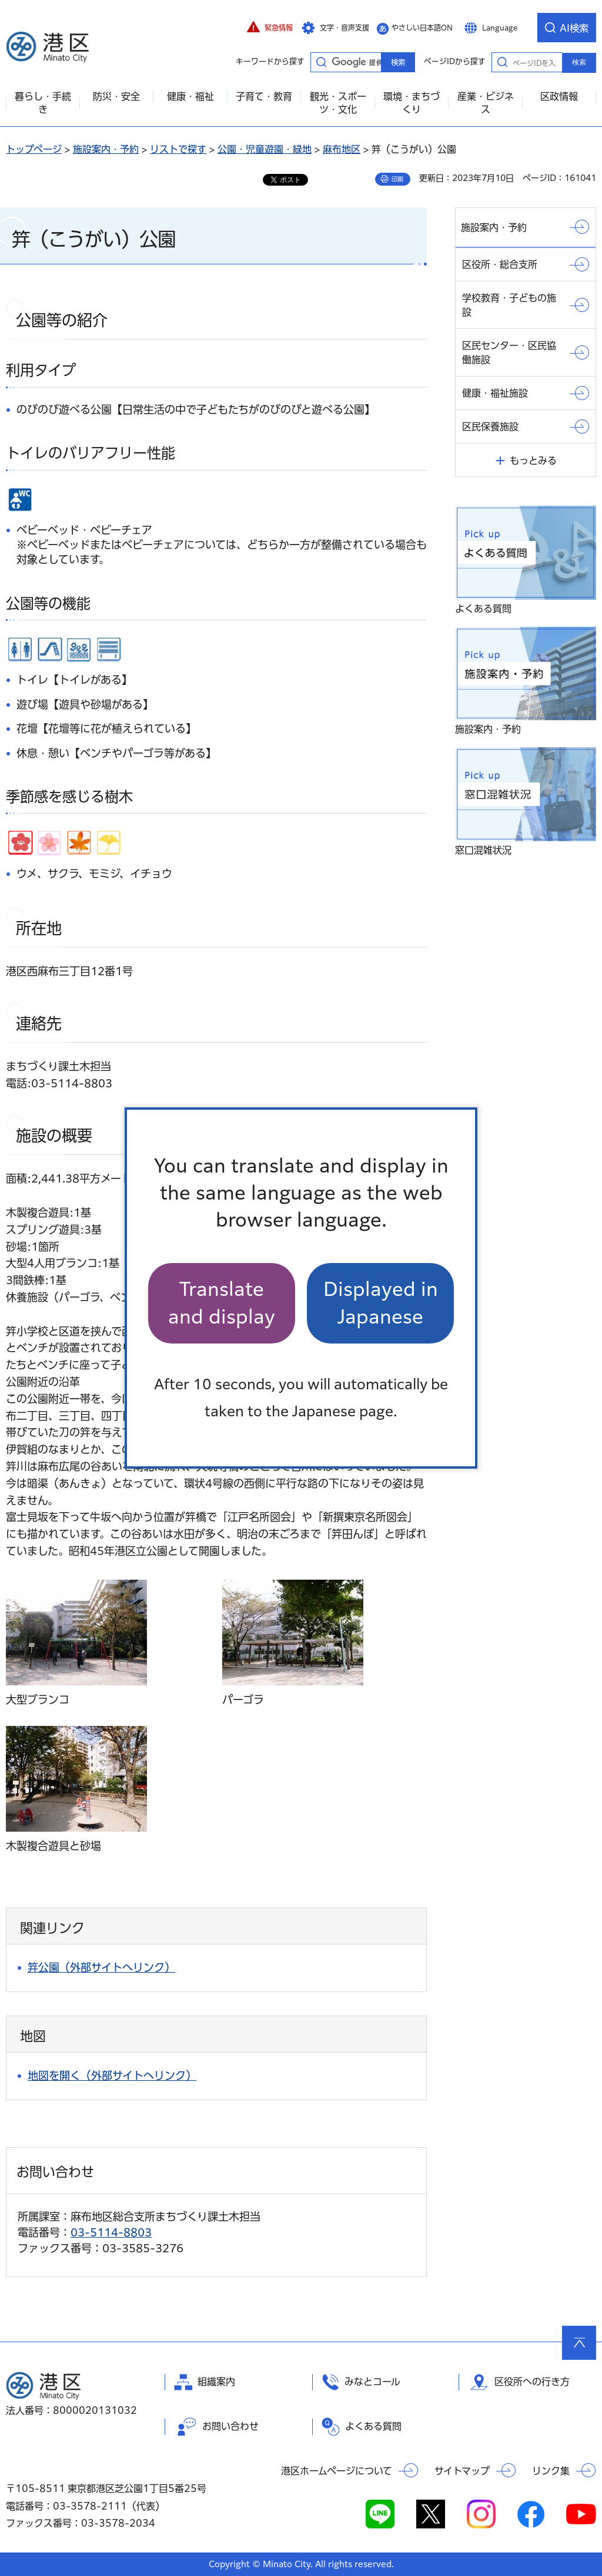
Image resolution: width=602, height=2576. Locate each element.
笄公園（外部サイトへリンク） (101, 1967)
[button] (269, 27)
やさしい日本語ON (422, 27)
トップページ (34, 149)
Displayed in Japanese (380, 1302)
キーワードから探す (321, 61)
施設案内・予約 (106, 149)
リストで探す (178, 149)
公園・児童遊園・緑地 (265, 149)
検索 (579, 62)
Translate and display (221, 1302)
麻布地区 (341, 149)
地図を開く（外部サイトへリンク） (112, 2075)
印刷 (397, 179)
